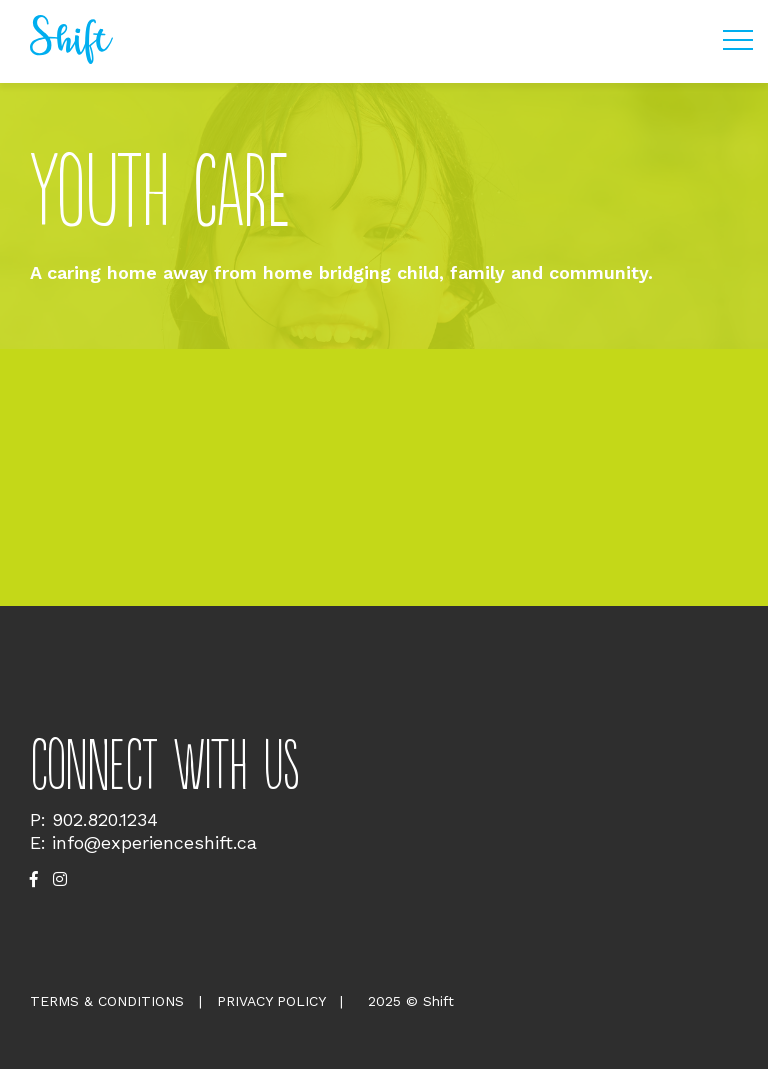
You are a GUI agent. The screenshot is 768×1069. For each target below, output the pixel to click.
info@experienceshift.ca (154, 842)
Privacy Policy (271, 1001)
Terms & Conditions (107, 1001)
